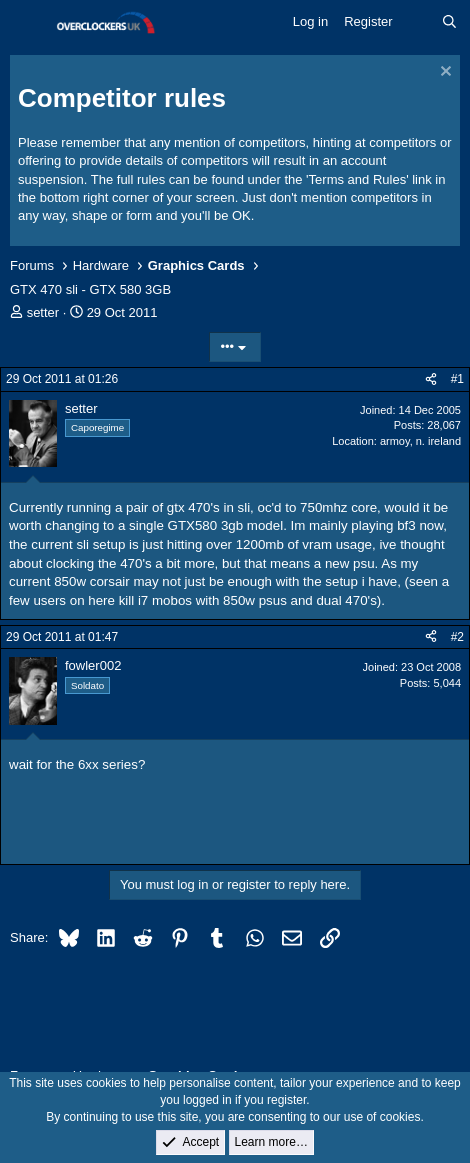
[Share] (431, 379)
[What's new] (417, 22)
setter (43, 312)
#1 (457, 379)
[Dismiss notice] (443, 73)
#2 (457, 637)
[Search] (449, 22)
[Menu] (27, 23)
